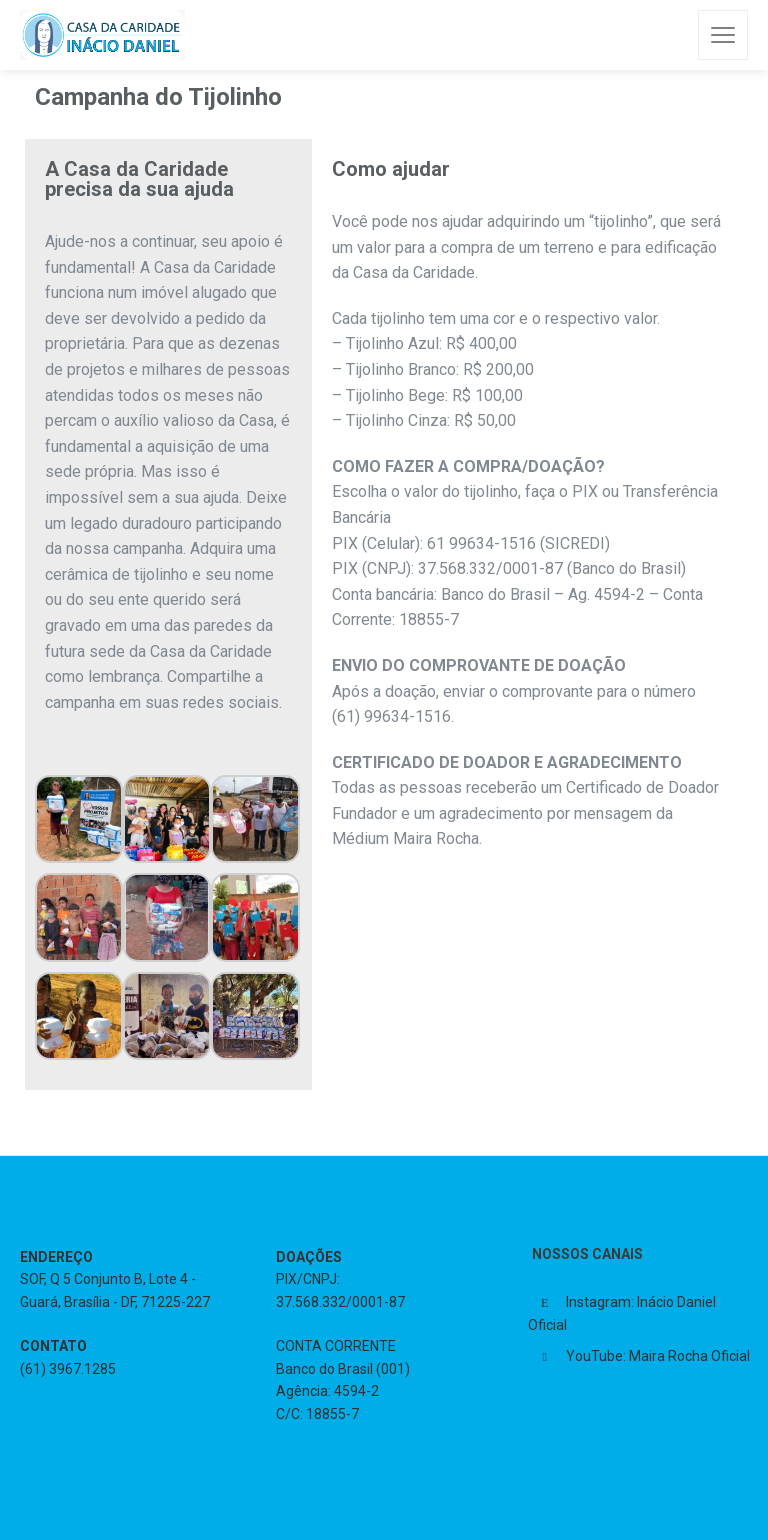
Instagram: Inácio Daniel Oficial (622, 1313)
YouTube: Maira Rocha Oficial (658, 1356)
